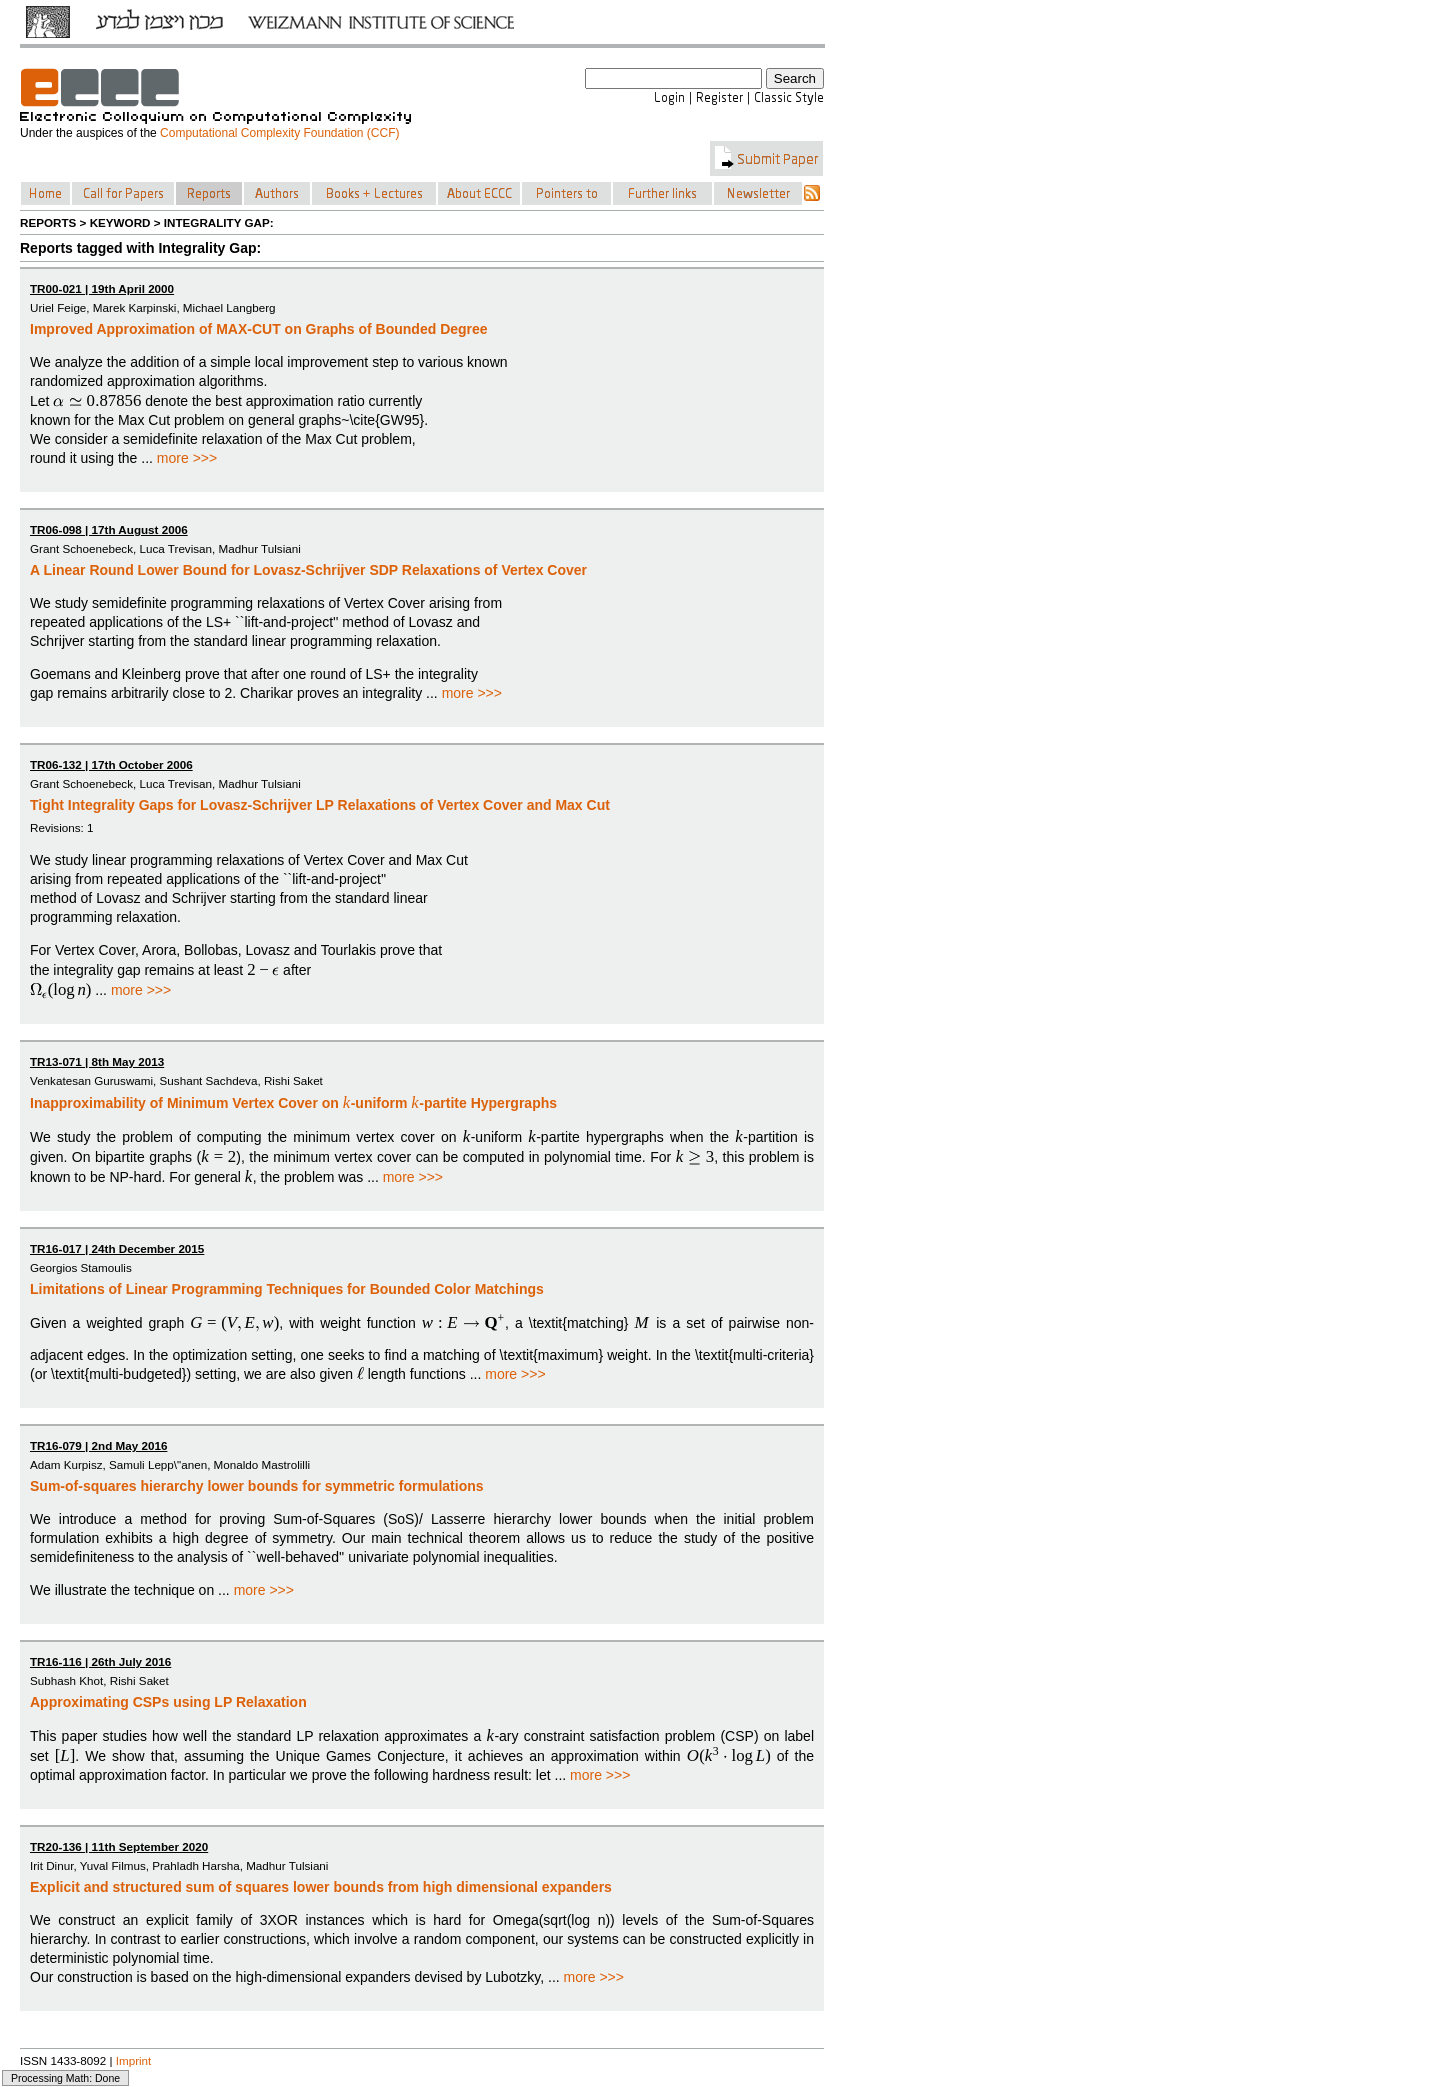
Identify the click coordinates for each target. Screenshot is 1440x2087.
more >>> (187, 458)
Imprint (134, 2060)
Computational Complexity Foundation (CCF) (279, 133)
